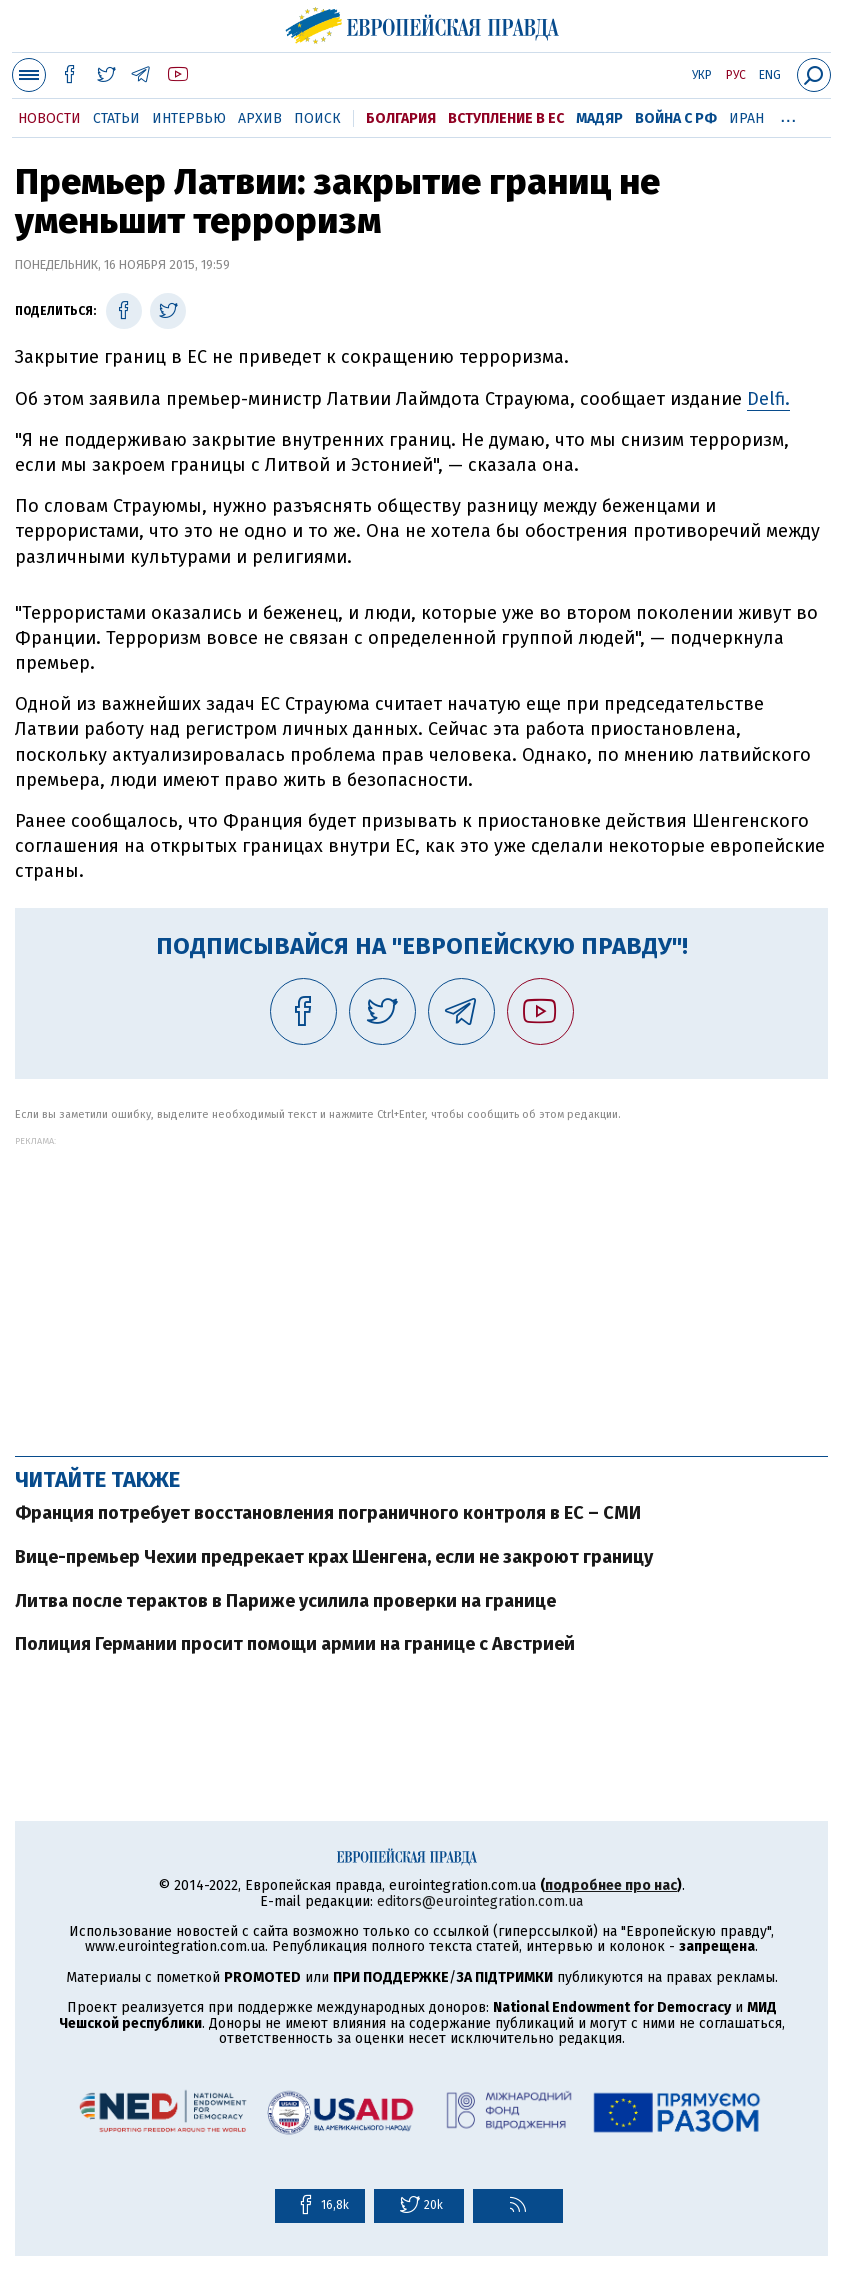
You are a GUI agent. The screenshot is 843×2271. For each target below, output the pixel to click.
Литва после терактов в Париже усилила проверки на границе (285, 1601)
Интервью (189, 118)
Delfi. (768, 399)
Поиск (317, 118)
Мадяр (599, 118)
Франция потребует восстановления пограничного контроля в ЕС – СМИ (328, 1513)
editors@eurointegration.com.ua (480, 1901)
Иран (746, 118)
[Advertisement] (421, 1286)
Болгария (401, 118)
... (788, 115)
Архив (260, 118)
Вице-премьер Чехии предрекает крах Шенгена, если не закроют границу (334, 1557)
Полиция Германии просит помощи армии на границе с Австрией (295, 1644)
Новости (49, 118)
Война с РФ (676, 118)
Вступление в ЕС (506, 118)
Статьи (116, 118)
